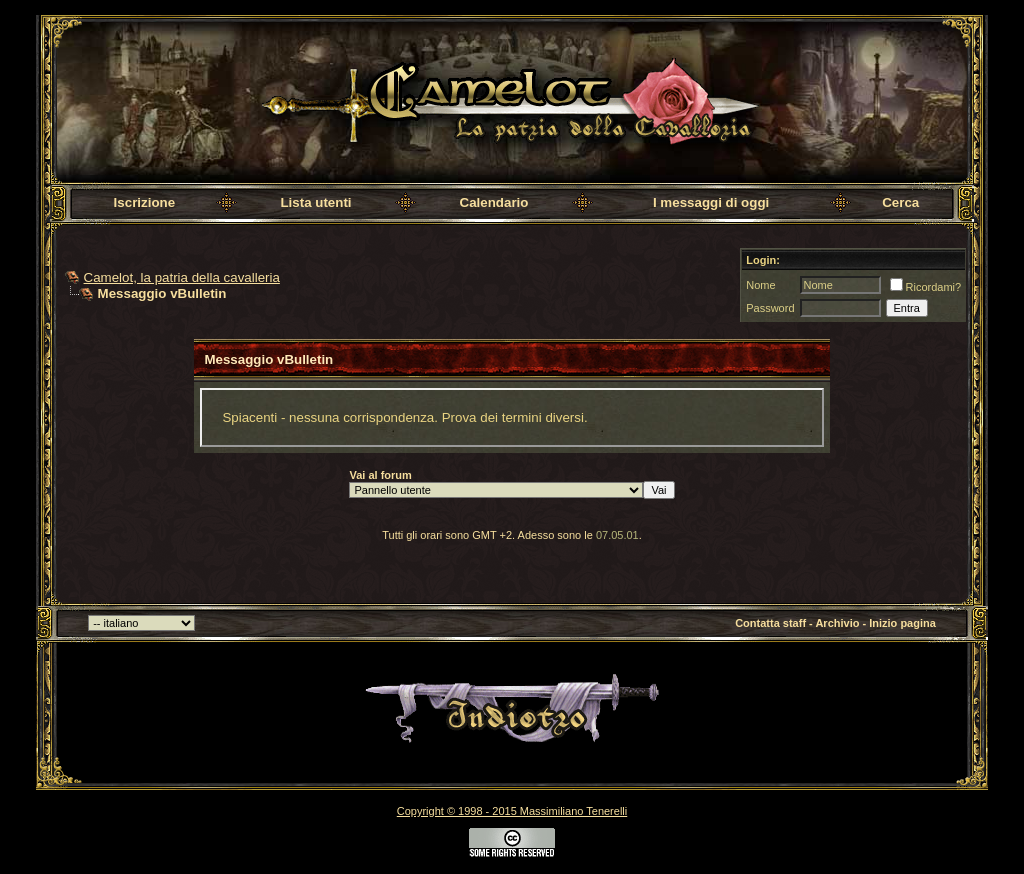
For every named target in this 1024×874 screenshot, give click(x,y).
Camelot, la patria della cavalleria (182, 277)
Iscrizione (144, 202)
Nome (760, 285)
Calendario (494, 202)
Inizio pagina (902, 623)
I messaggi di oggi (711, 202)
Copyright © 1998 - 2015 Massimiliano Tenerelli (512, 811)
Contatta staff (770, 623)
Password (770, 308)
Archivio (837, 623)
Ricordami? (926, 287)
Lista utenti (315, 202)
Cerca (900, 202)
